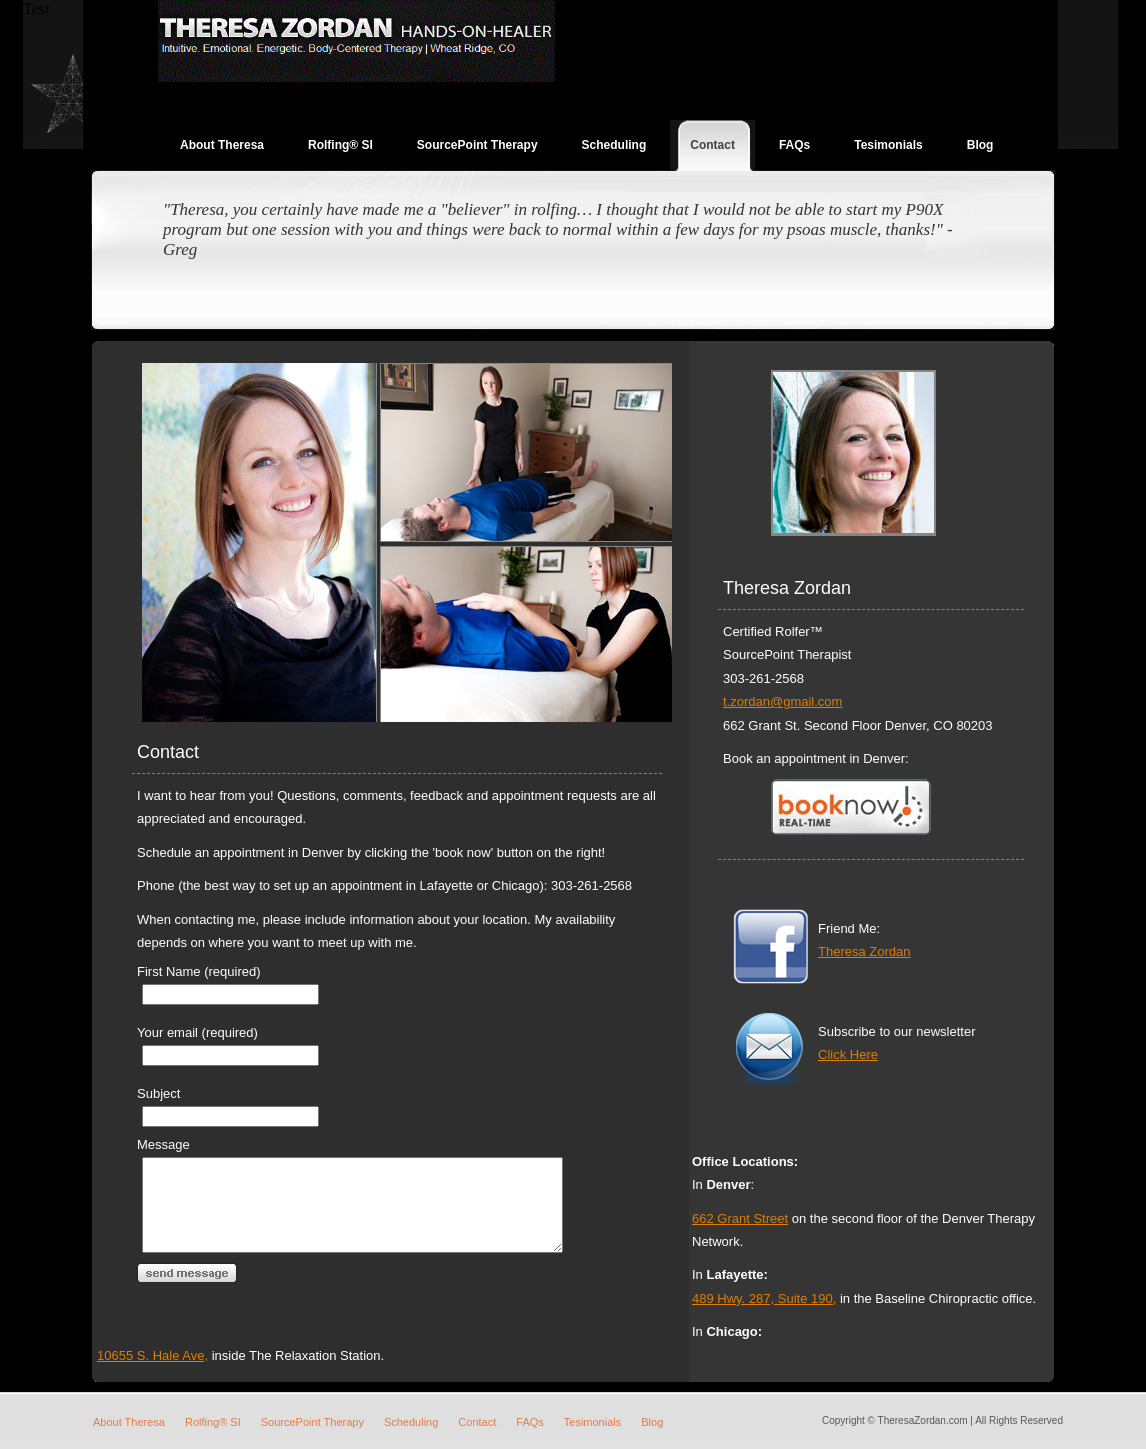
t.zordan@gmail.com (782, 701)
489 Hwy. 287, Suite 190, (764, 1298)
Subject (158, 1093)
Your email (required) (197, 1032)
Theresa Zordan (864, 951)
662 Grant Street (740, 1218)
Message (163, 1144)
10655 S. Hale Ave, (747, 1355)
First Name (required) (199, 971)
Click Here (848, 1054)
